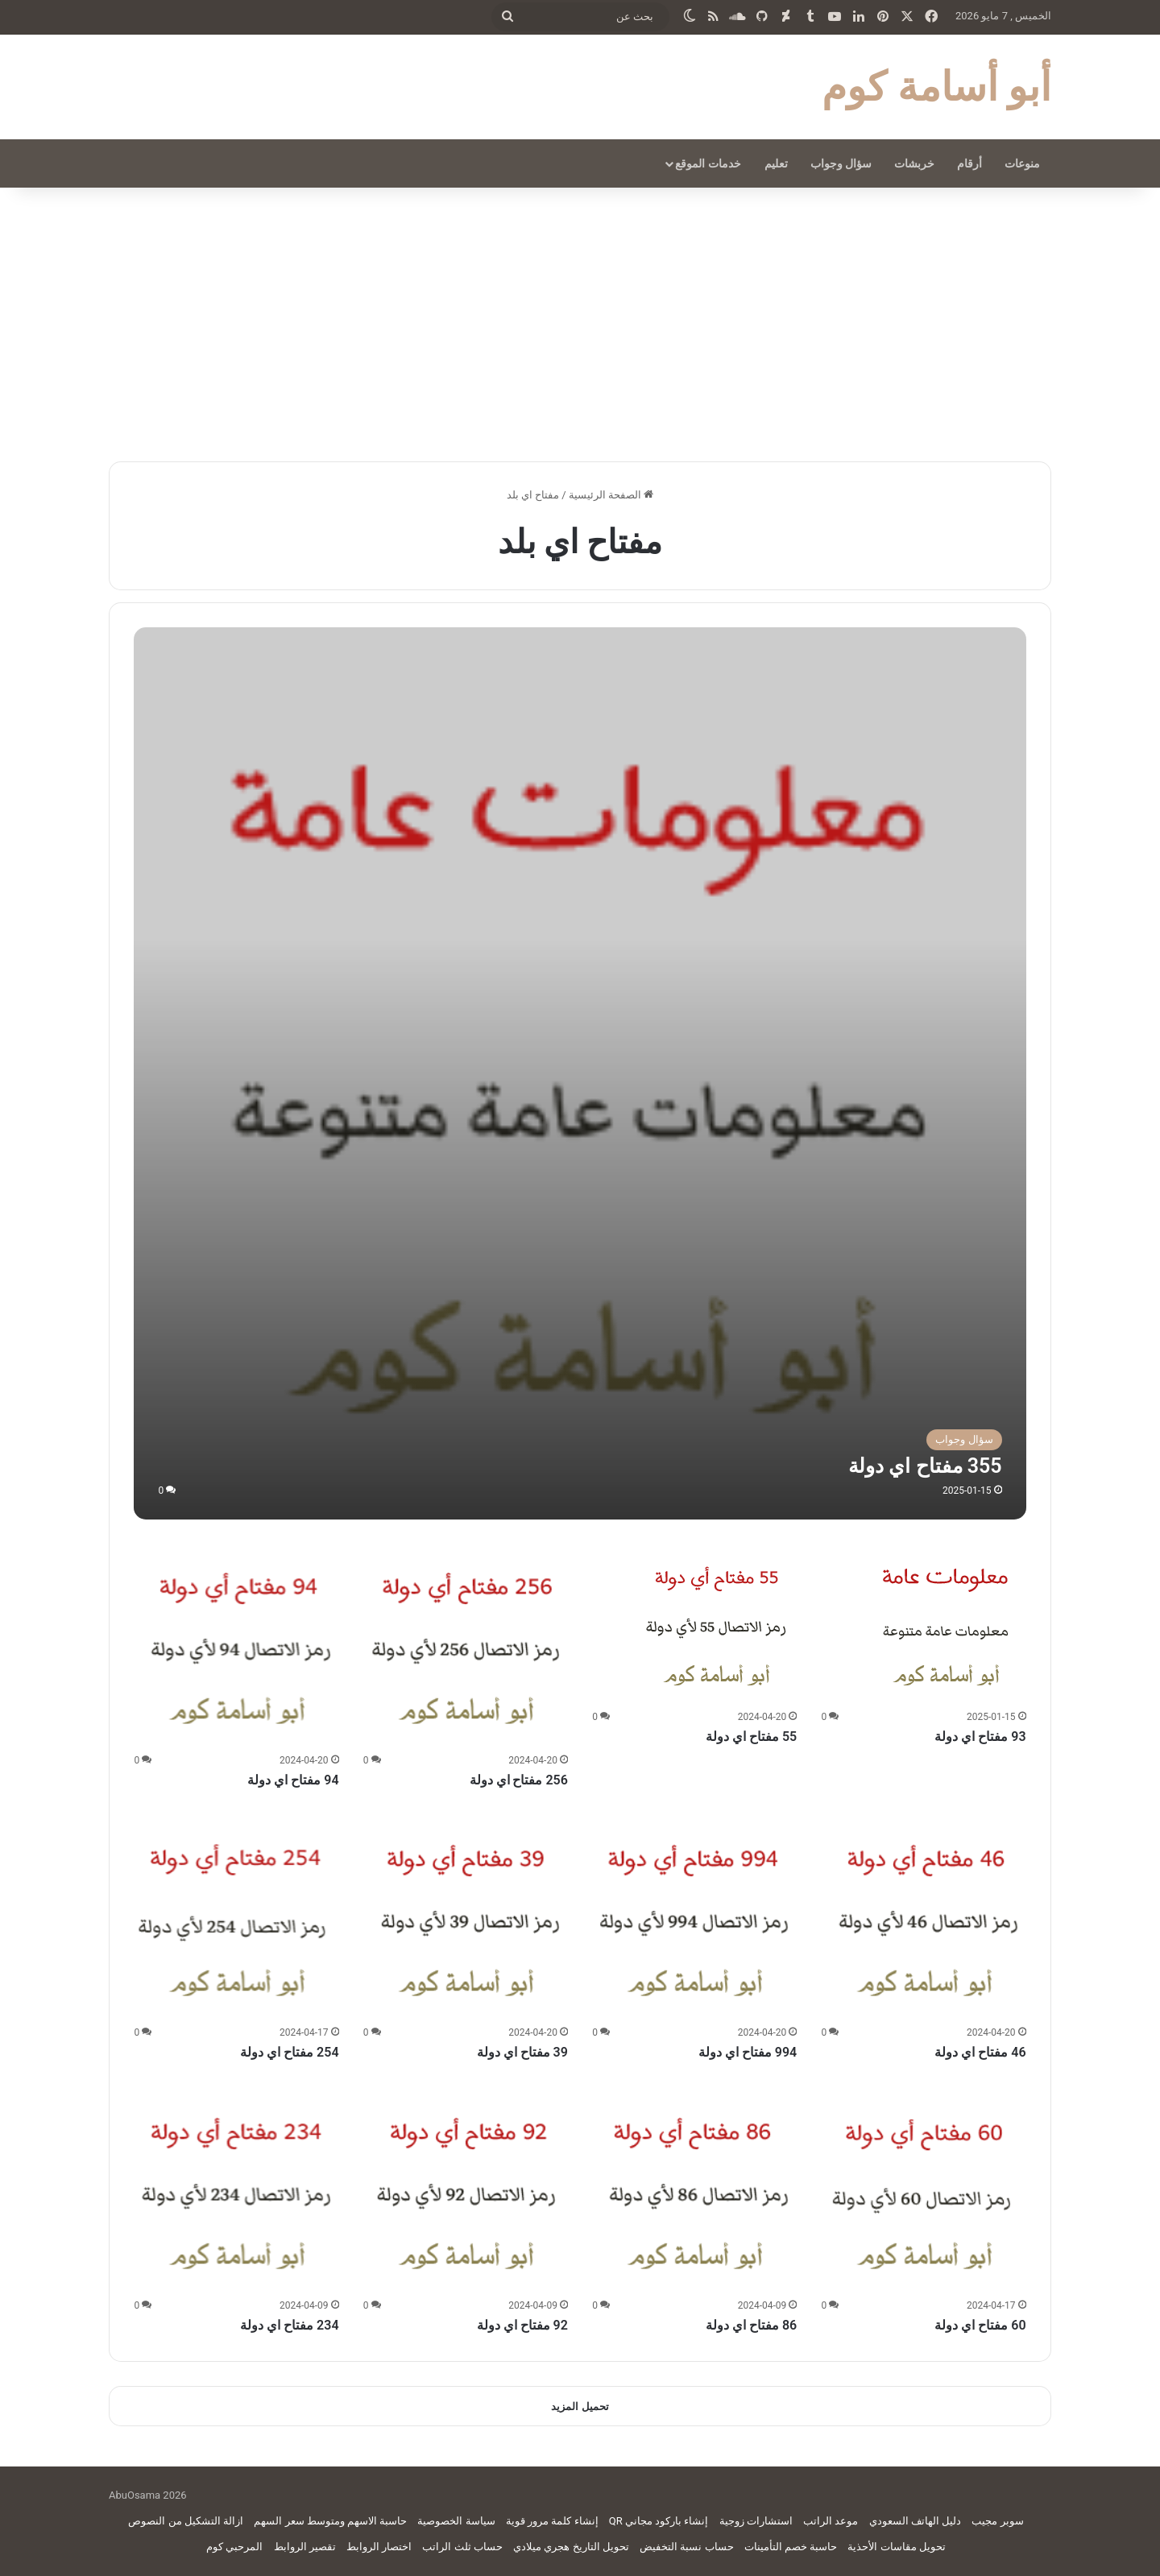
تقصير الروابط (305, 2547)
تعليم (776, 163)
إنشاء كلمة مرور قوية (552, 2521)
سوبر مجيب (997, 2521)
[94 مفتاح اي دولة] (236, 1646)
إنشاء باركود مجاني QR (659, 2521)
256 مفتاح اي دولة (519, 1780)
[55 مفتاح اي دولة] (716, 1624)
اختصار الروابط (379, 2547)
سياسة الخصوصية (456, 2521)
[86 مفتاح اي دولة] (694, 2191)
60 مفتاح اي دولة (979, 2325)
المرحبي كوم (234, 2547)
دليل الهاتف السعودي (915, 2521)
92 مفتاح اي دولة (522, 2325)
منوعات (1022, 163)
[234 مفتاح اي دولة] (236, 2191)
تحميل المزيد (579, 2406)
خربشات (914, 163)
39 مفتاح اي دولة (522, 2052)
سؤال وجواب (841, 163)
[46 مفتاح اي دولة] (924, 1918)
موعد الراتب (830, 2521)
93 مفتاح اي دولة (979, 1736)
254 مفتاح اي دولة (289, 2052)
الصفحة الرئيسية (611, 495)
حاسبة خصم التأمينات (790, 2547)
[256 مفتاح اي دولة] (465, 1646)
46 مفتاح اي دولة (979, 2052)
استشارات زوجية (756, 2521)
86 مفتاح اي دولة (751, 2325)
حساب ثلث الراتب (462, 2547)
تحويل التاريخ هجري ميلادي (571, 2547)
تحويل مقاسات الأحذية (896, 2547)
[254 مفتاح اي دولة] (236, 1918)
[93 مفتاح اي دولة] (945, 1624)
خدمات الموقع (707, 163)
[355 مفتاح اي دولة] (579, 1073)
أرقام (969, 163)
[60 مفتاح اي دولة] (924, 2191)
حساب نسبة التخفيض (686, 2547)
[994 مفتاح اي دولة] (694, 1918)
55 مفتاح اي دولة (751, 1736)
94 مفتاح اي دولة (292, 1780)
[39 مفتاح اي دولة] (465, 1918)
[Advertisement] (580, 324)
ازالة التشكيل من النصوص (185, 2521)
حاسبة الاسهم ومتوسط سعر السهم (330, 2521)
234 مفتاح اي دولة (289, 2325)
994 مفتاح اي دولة (747, 2052)
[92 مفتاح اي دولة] (465, 2191)
